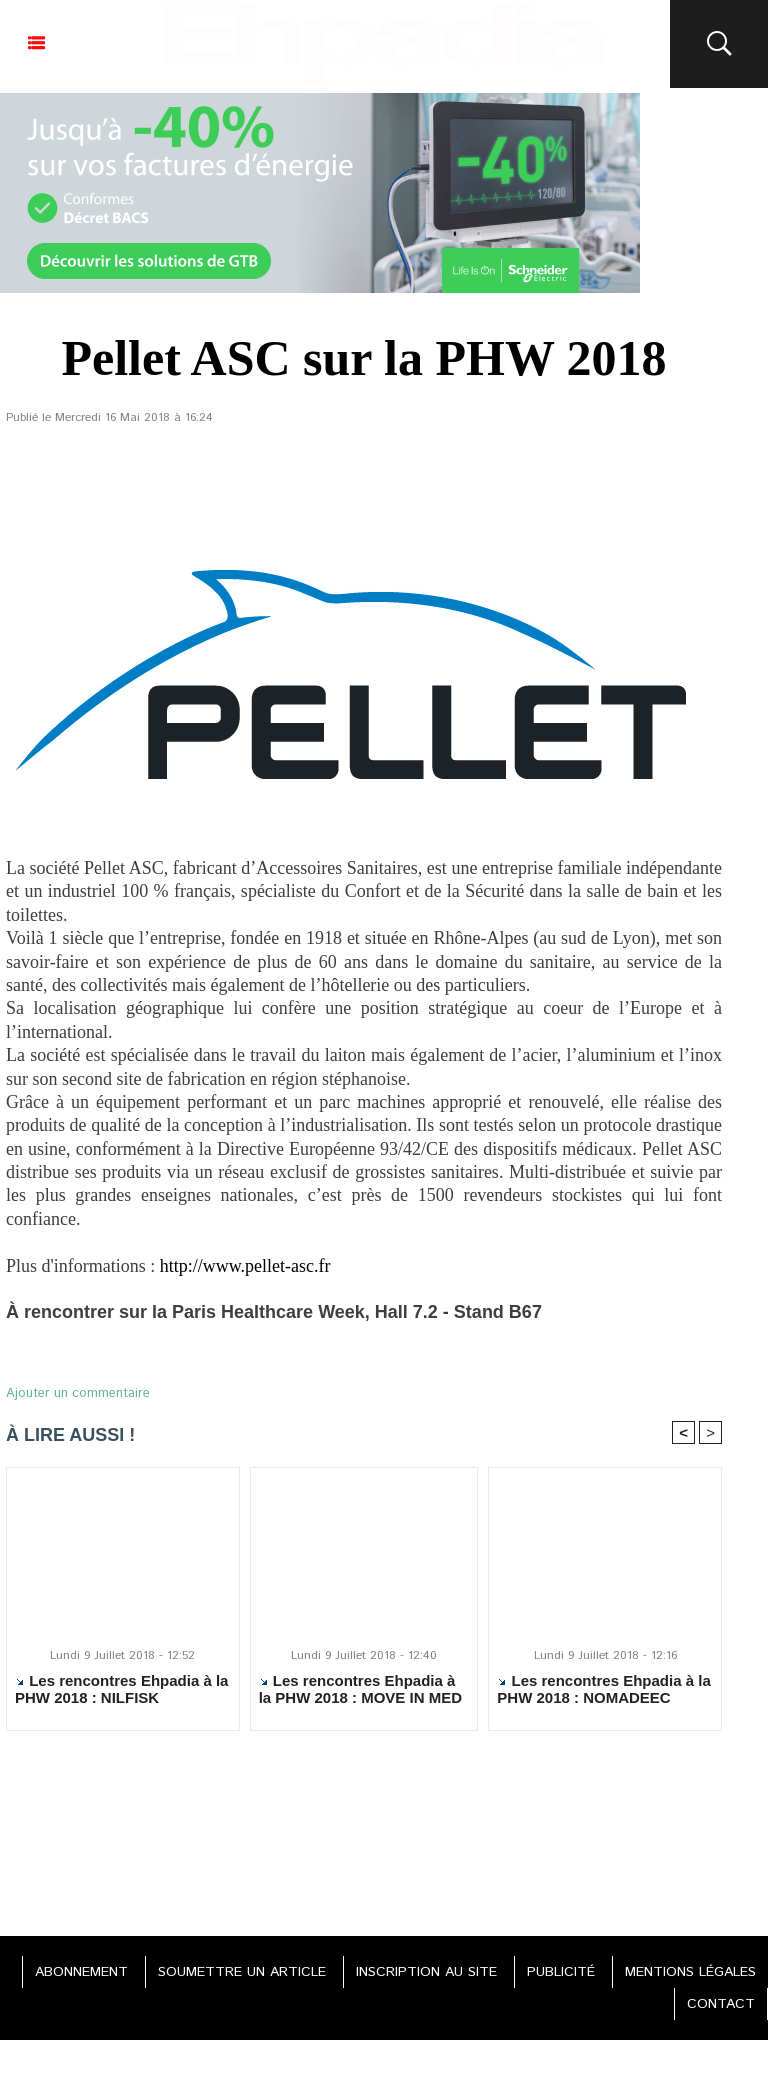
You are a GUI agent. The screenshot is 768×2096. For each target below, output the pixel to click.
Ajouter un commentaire (78, 1393)
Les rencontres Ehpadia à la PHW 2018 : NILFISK (121, 1689)
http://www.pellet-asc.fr (245, 1266)
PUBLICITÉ (561, 1972)
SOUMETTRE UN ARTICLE (242, 1972)
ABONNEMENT (81, 1972)
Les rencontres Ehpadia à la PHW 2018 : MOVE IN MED (360, 1689)
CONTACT (721, 2004)
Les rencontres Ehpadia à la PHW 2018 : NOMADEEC (603, 1689)
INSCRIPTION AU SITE (426, 1972)
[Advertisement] (364, 1828)
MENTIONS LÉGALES (690, 1972)
